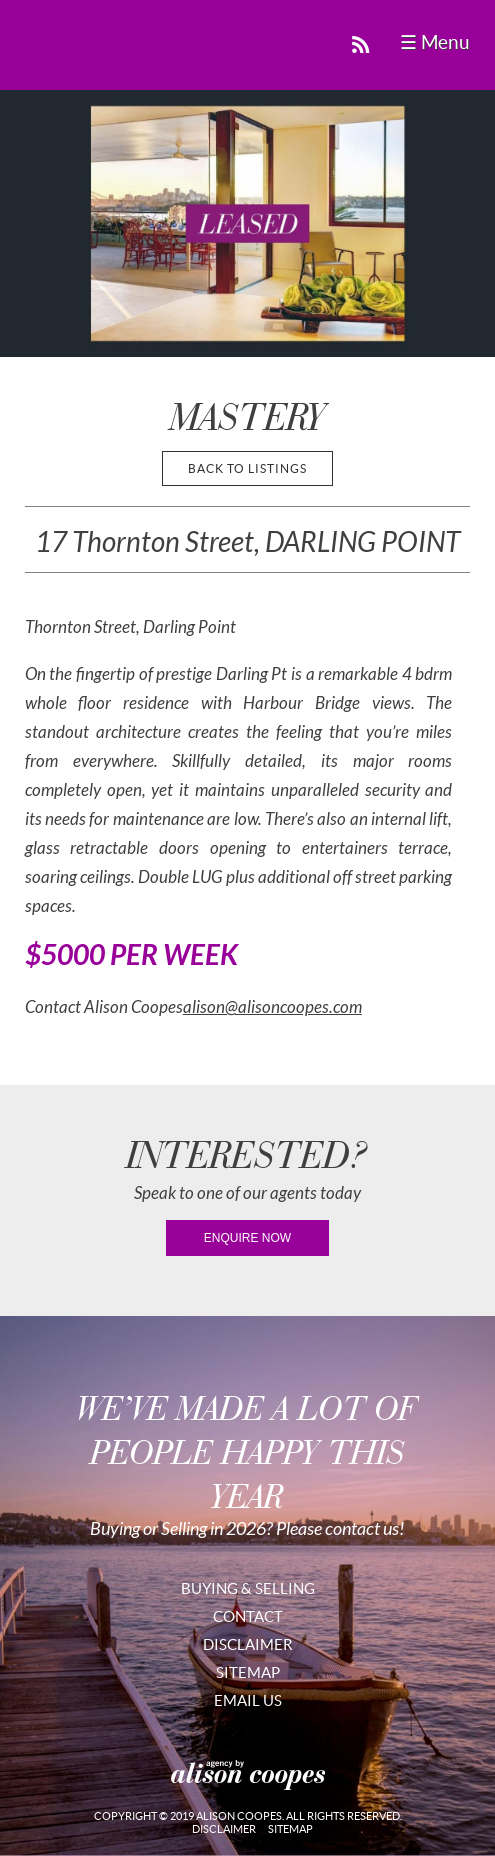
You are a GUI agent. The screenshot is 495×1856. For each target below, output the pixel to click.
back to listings (247, 468)
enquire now (247, 1238)
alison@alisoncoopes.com (272, 1007)
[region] (247, 223)
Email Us (248, 1700)
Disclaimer (248, 1644)
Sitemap (248, 1672)
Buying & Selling (248, 1588)
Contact (248, 1616)
